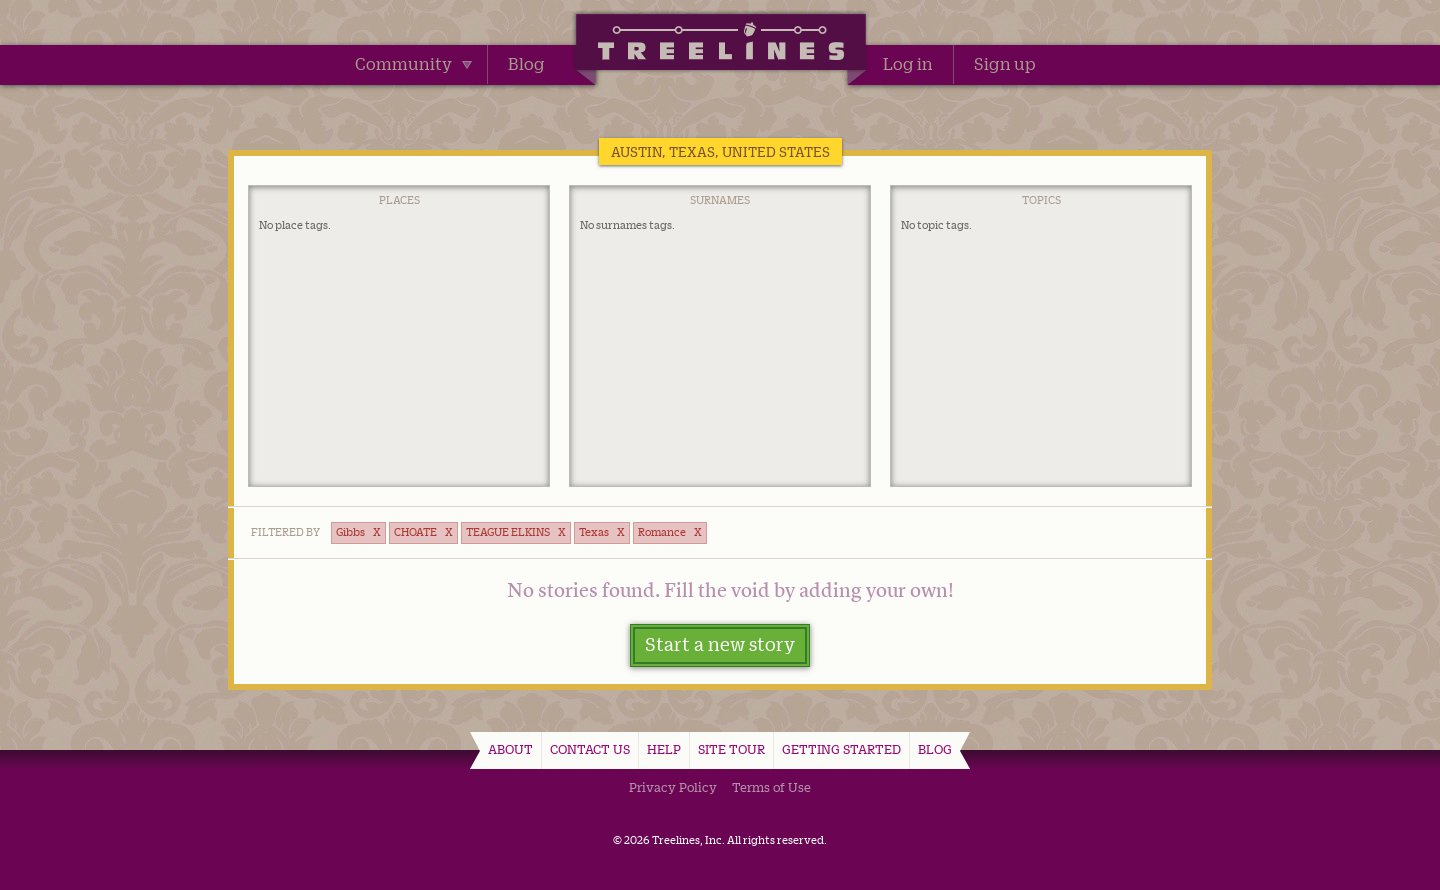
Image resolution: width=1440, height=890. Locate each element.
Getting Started (841, 749)
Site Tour (731, 749)
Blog (526, 64)
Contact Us (590, 749)
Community (413, 64)
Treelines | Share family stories (720, 45)
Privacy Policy (673, 787)
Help (664, 749)
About (510, 749)
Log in (908, 64)
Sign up (1005, 64)
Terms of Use (771, 787)
